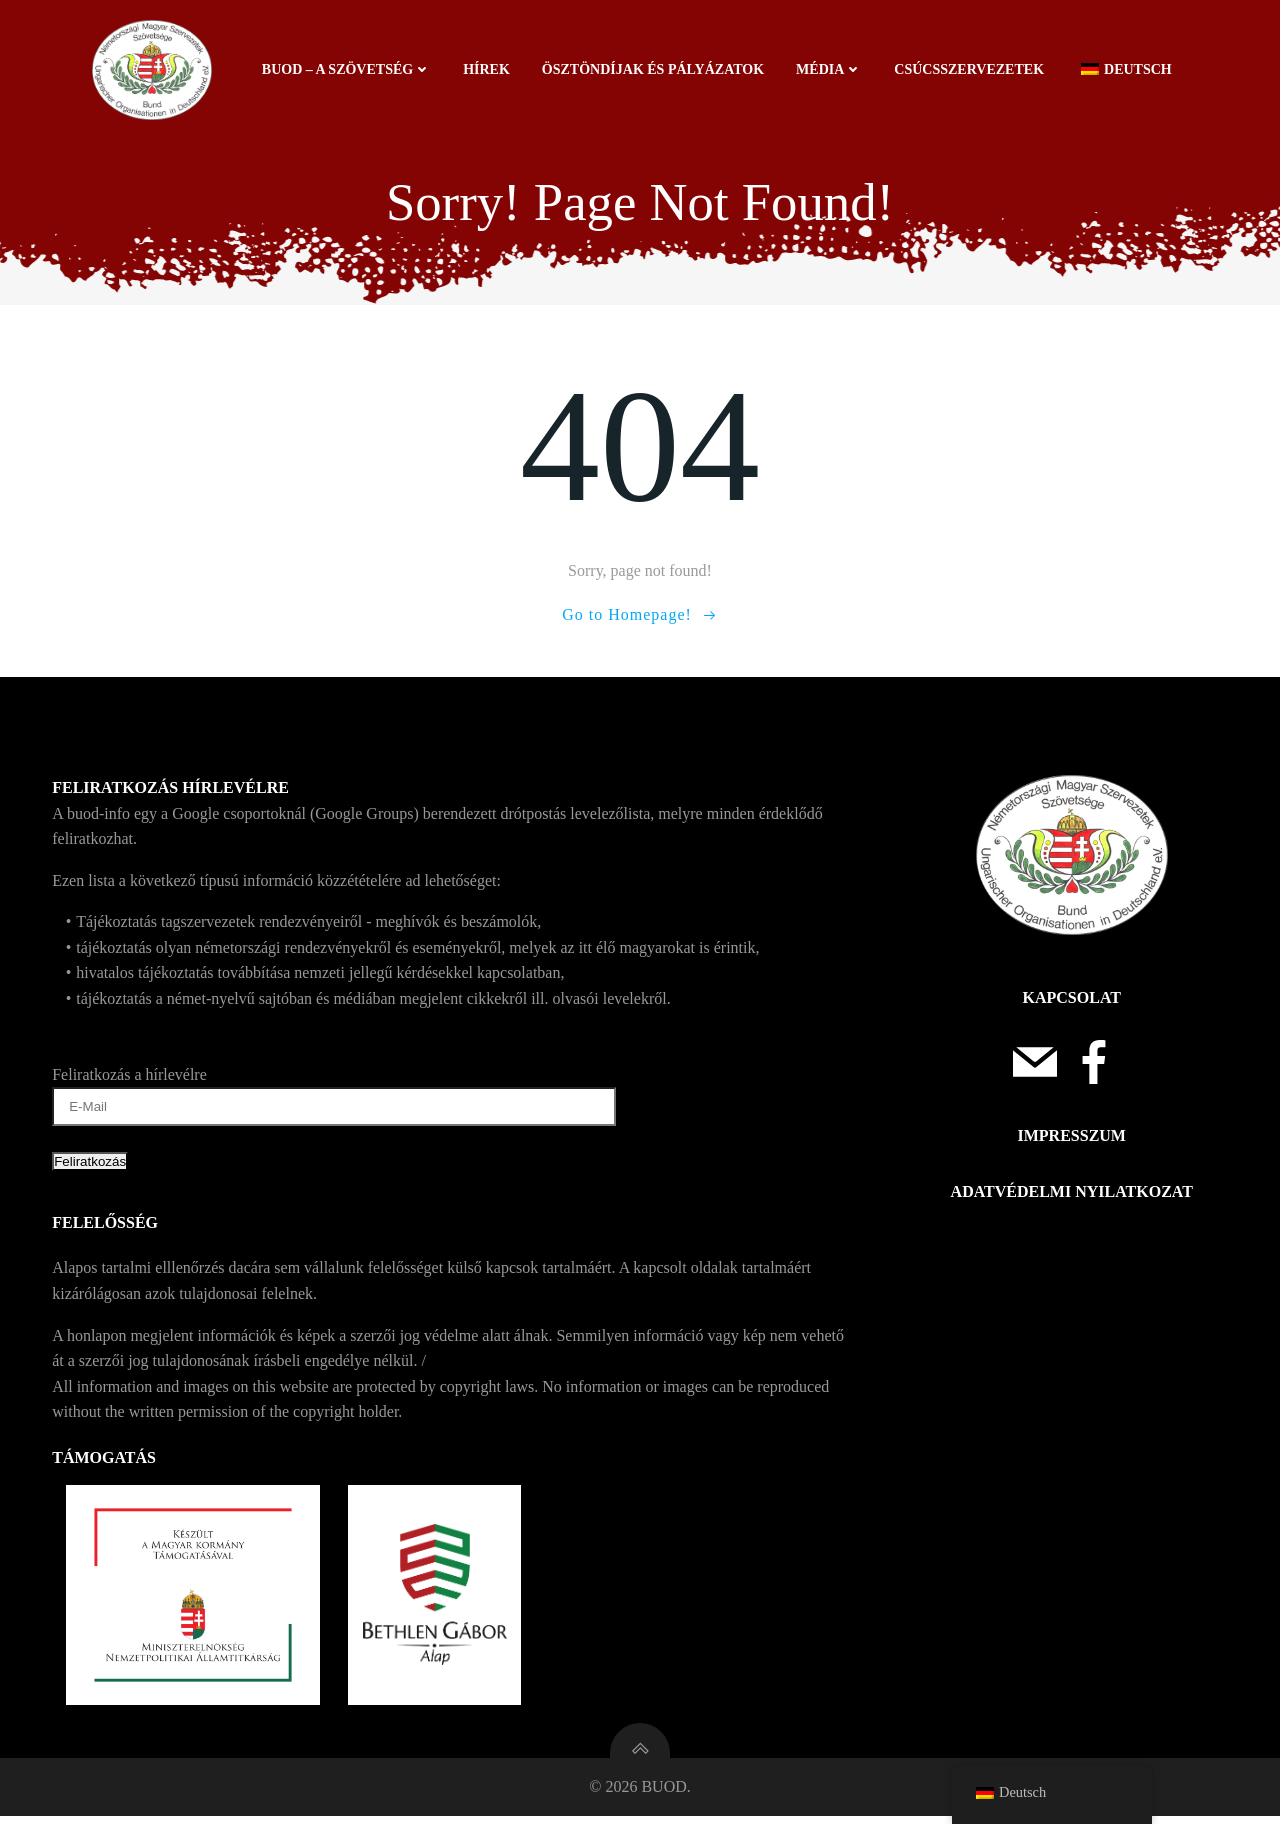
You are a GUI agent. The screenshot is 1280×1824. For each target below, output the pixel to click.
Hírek (487, 69)
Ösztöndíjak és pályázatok (654, 69)
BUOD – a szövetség (347, 69)
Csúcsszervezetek (970, 69)
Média (830, 69)
